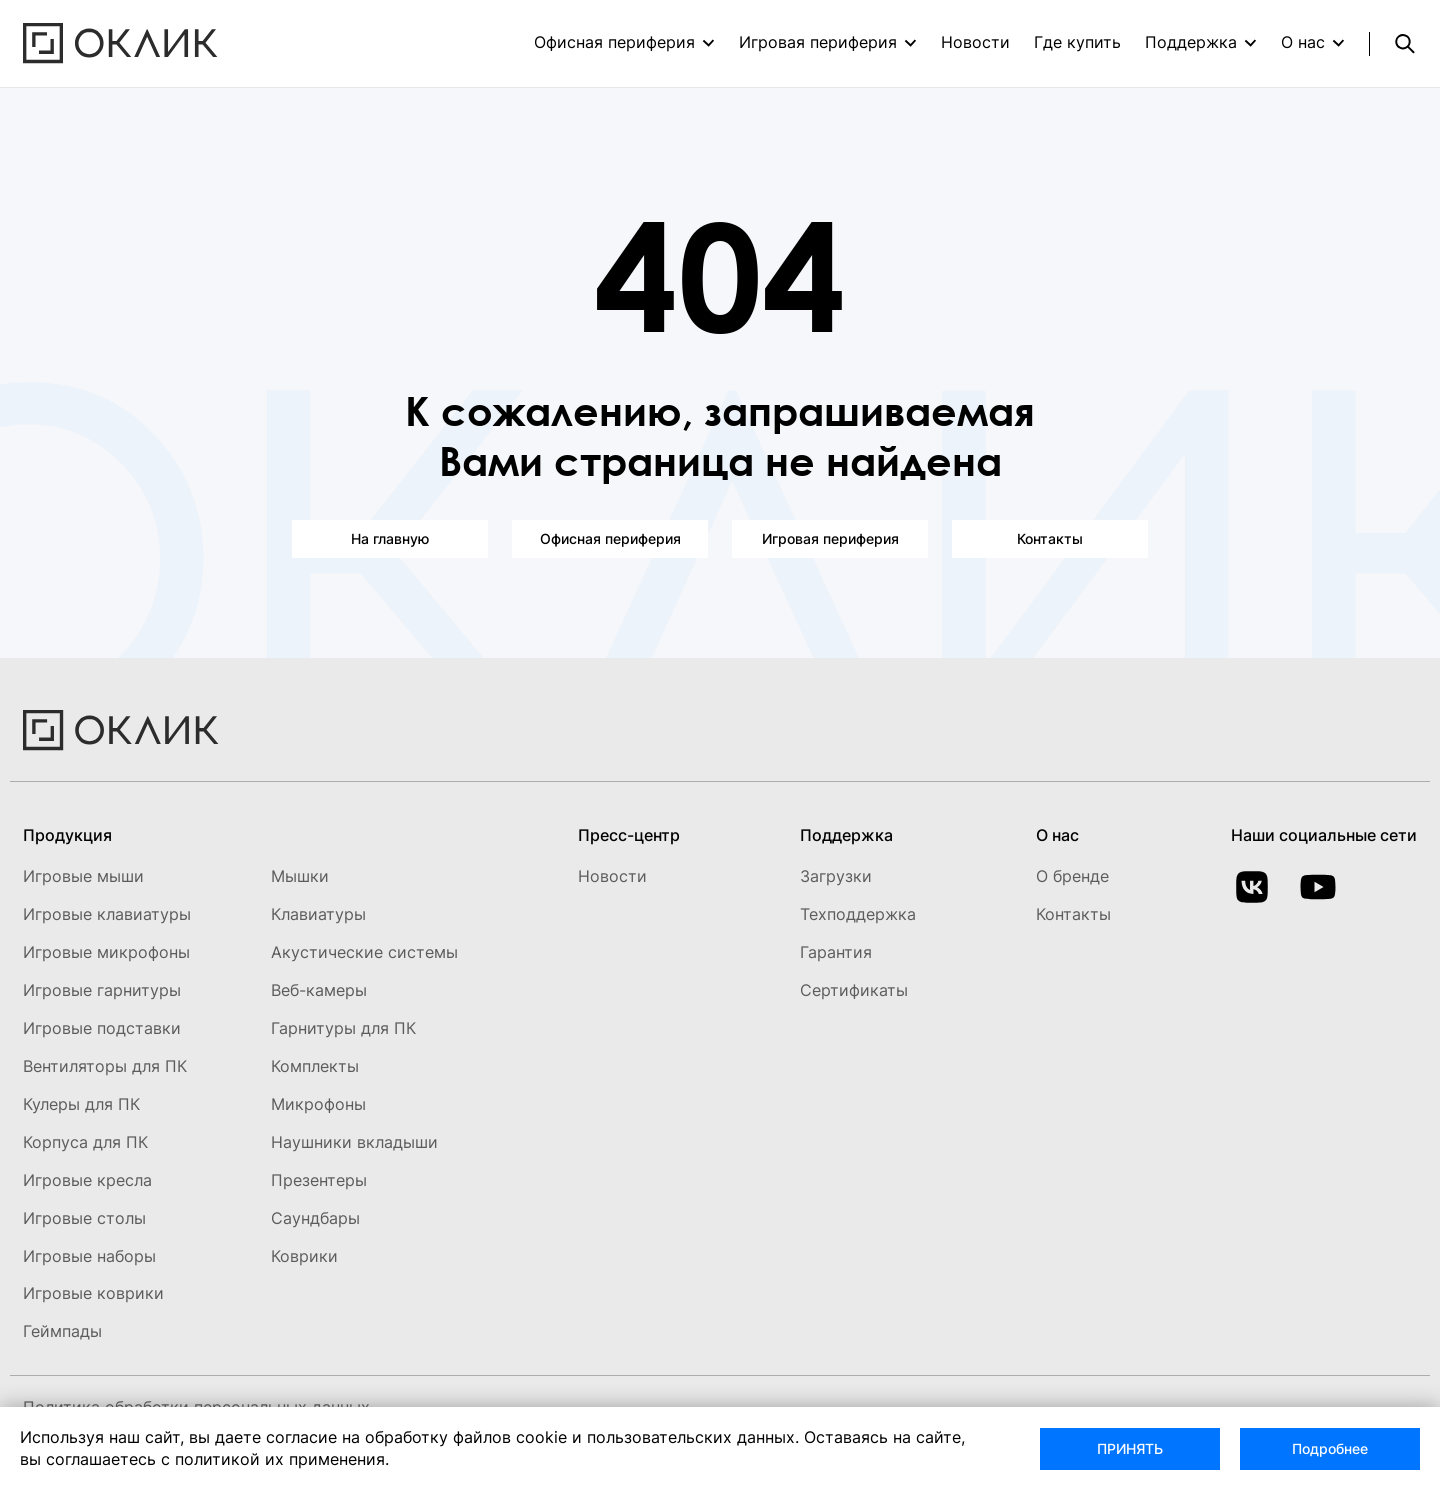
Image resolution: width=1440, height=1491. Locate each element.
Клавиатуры (318, 914)
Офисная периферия (614, 42)
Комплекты (315, 1066)
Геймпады (62, 1331)
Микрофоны (318, 1104)
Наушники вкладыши (354, 1142)
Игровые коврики (93, 1293)
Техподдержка (858, 914)
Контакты (1050, 538)
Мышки (300, 876)
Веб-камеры (319, 990)
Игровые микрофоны (106, 952)
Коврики (304, 1256)
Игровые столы (84, 1218)
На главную (390, 538)
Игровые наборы (89, 1256)
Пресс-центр (629, 835)
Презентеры (319, 1180)
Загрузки (836, 876)
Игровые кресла (87, 1180)
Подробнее (1330, 1448)
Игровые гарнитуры (102, 990)
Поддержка (1191, 42)
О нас (1303, 42)
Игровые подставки (102, 1028)
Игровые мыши (83, 876)
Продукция (67, 835)
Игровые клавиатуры (107, 914)
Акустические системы (364, 952)
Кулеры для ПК (81, 1104)
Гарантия (836, 952)
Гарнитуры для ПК (343, 1028)
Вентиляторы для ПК (105, 1066)
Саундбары (315, 1218)
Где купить (1077, 42)
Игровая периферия (818, 42)
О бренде (1072, 876)
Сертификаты (854, 990)
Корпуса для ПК (85, 1142)
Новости (975, 42)
